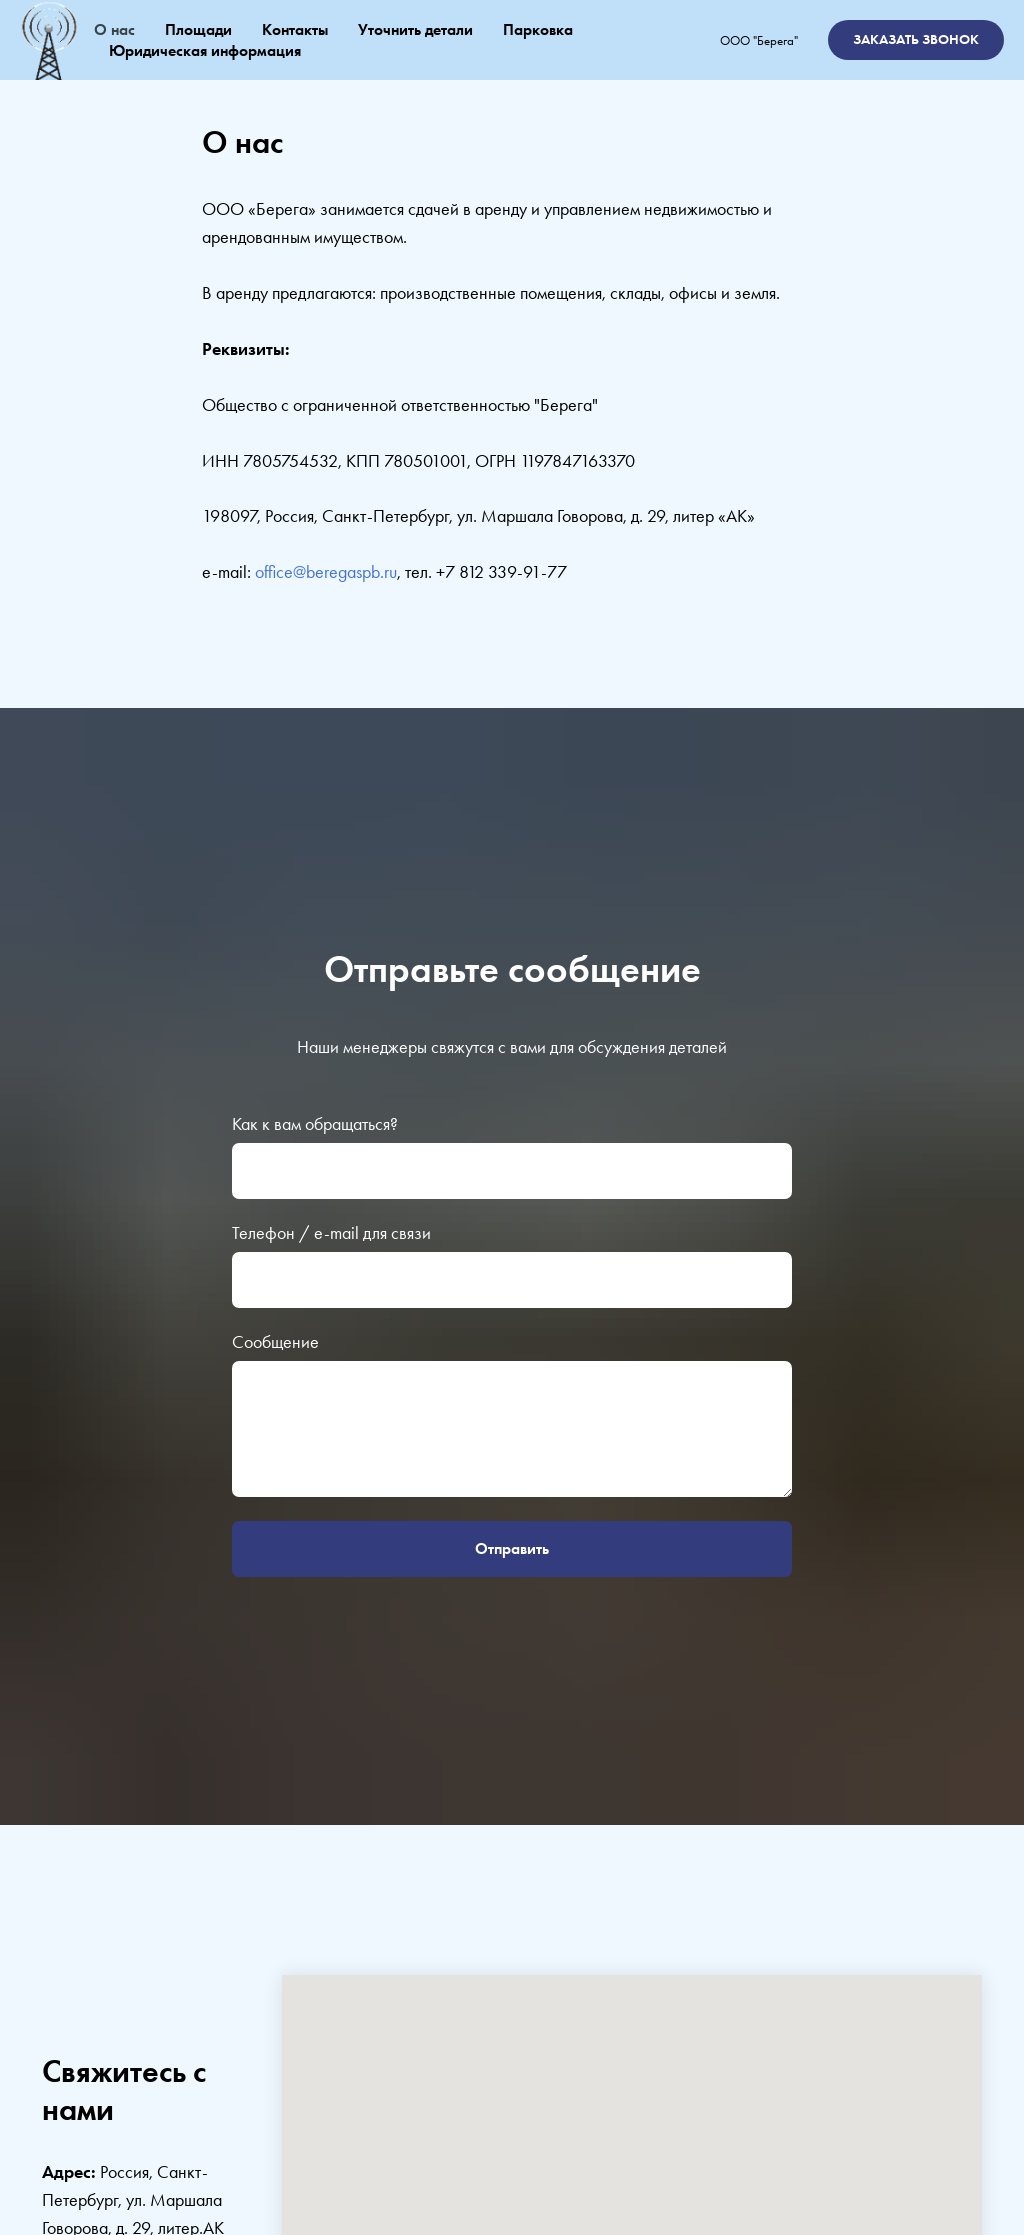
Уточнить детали (415, 29)
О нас (114, 29)
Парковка (538, 29)
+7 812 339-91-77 (501, 571)
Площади (198, 29)
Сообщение (275, 1341)
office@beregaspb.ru (326, 571)
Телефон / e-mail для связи (331, 1232)
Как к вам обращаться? (315, 1123)
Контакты (295, 29)
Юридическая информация (205, 50)
